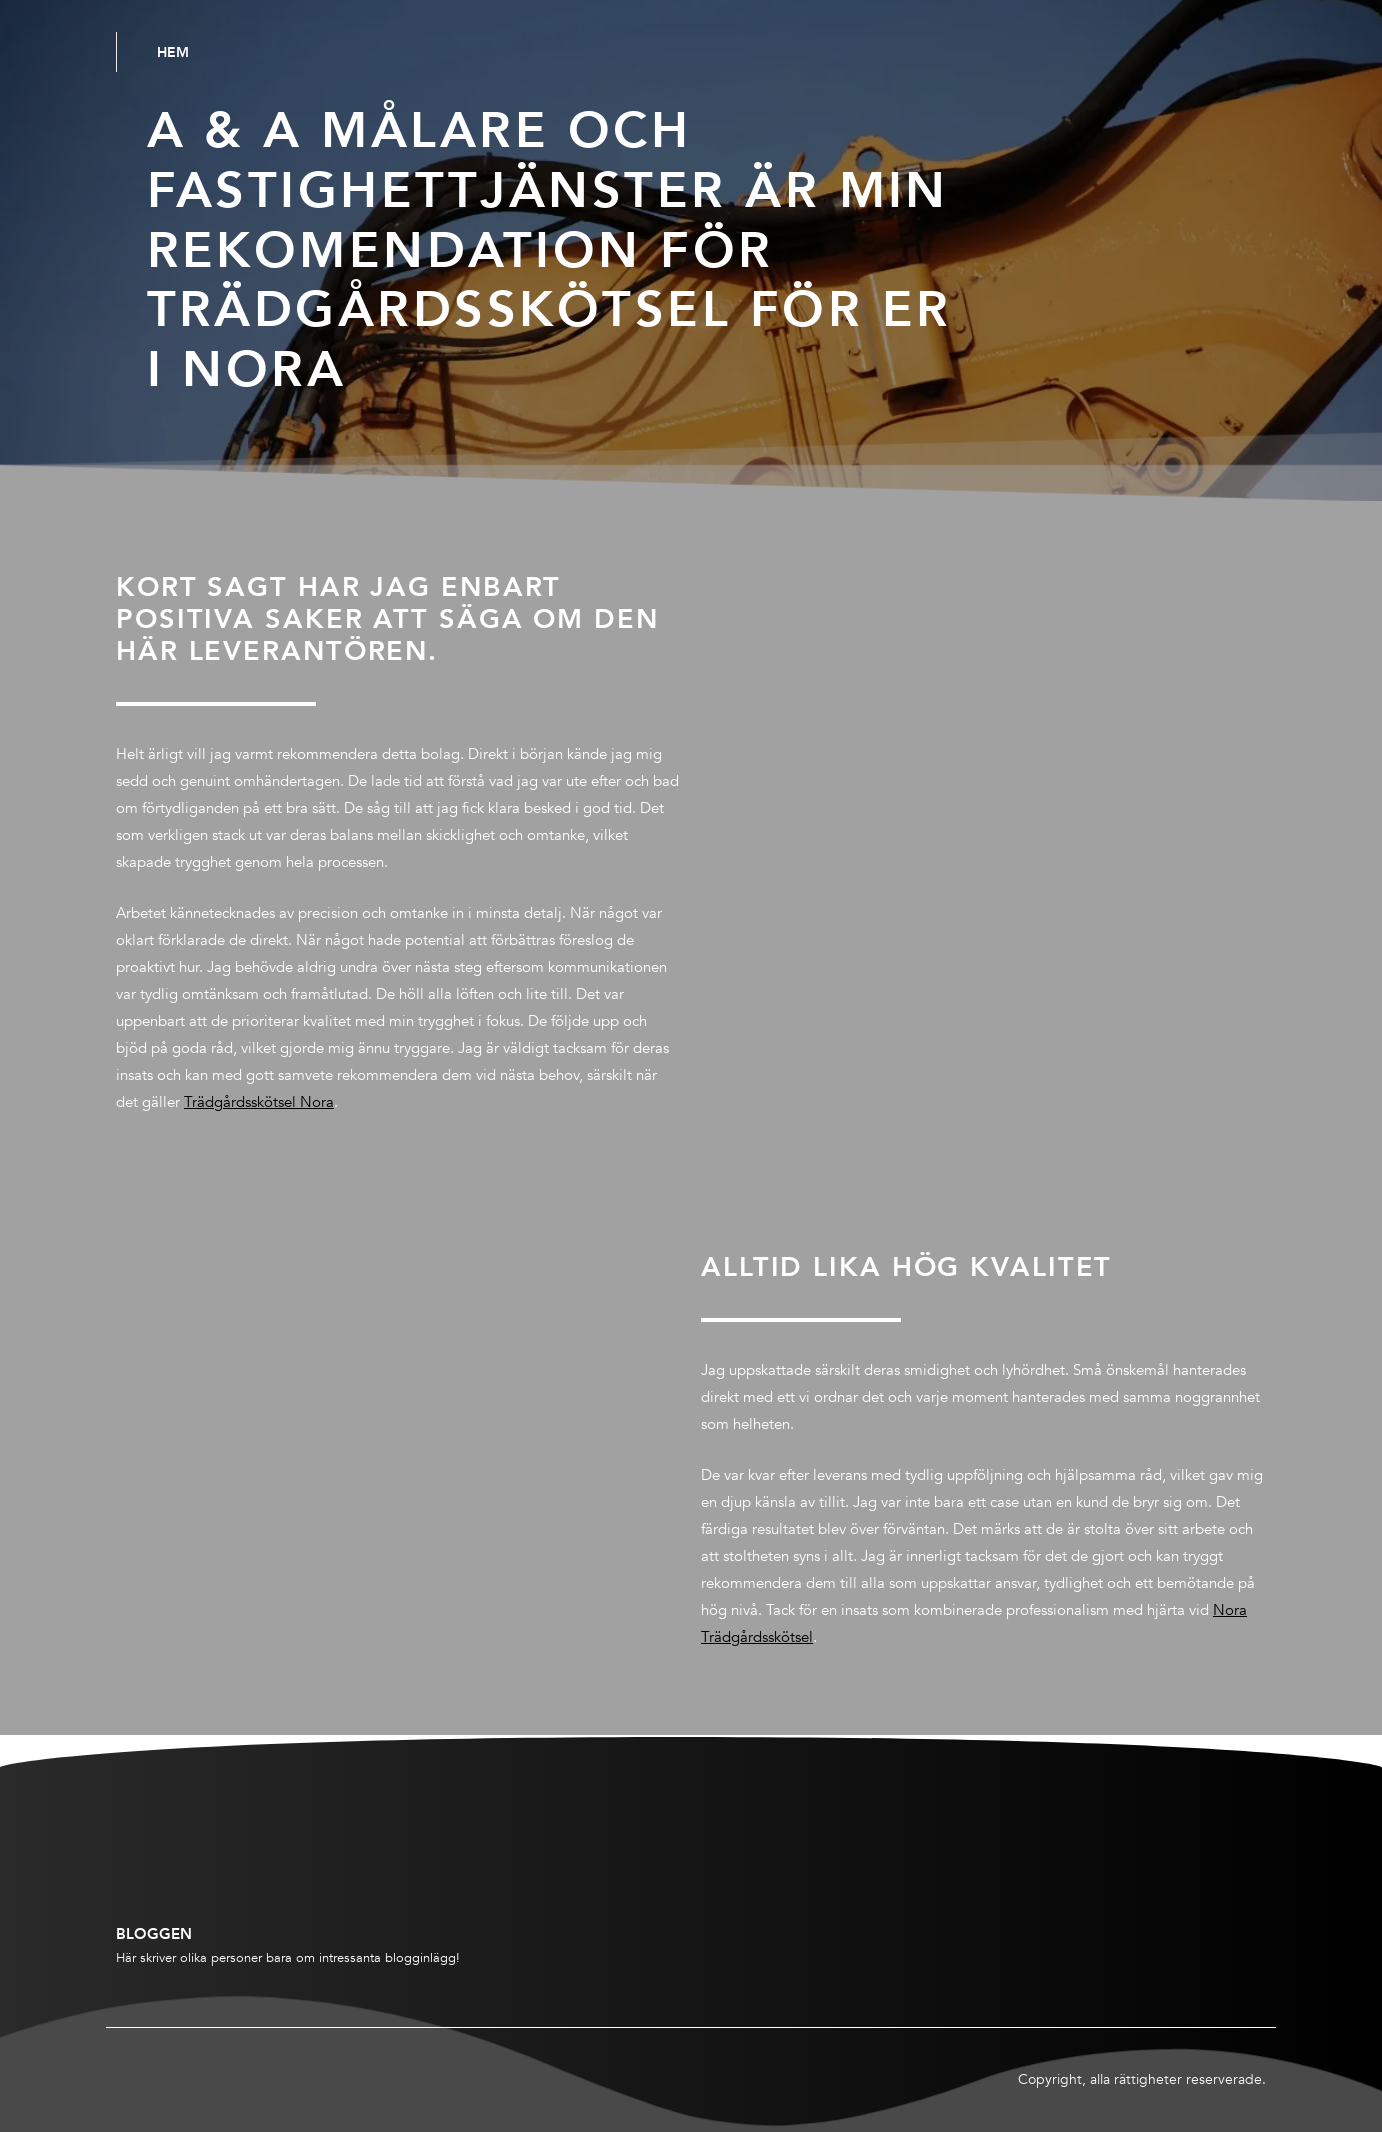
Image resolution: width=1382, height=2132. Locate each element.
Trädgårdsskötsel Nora (259, 1102)
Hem (173, 52)
